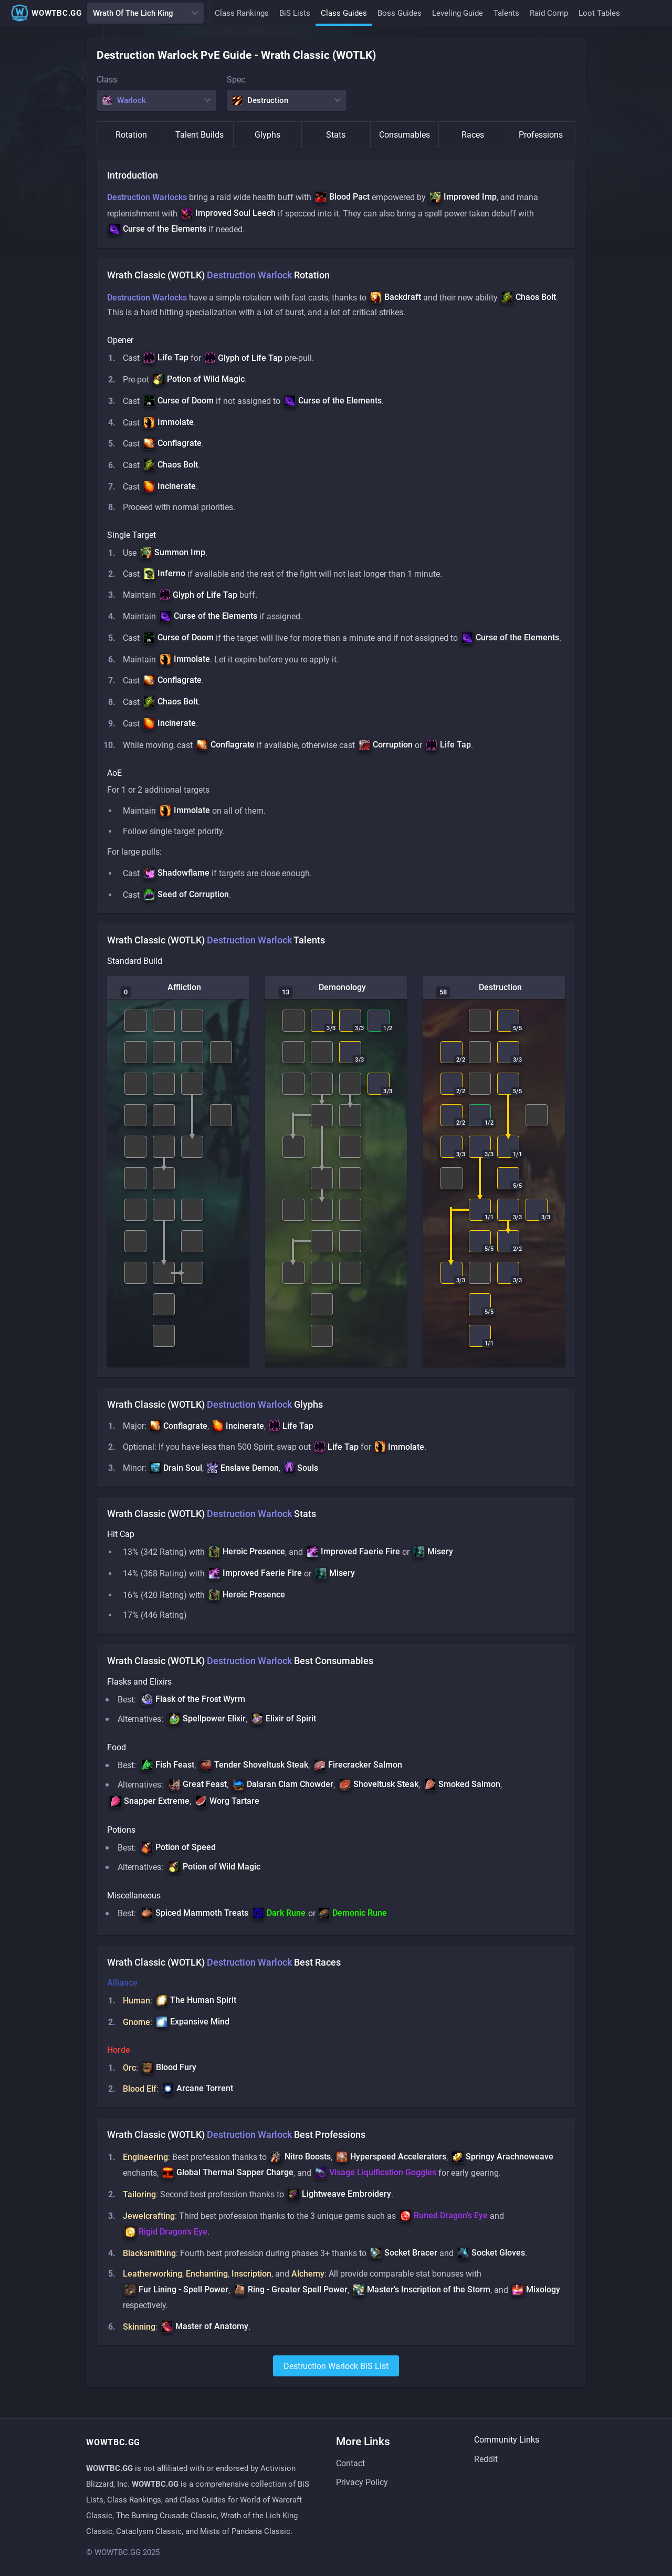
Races (472, 135)
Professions (541, 135)
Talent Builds (199, 135)
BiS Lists (294, 13)
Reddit (486, 2459)
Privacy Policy (362, 2483)
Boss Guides (399, 13)
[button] (342, 197)
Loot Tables (599, 13)
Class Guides (344, 13)
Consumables (404, 135)
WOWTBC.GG (46, 13)
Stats (335, 135)
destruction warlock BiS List (336, 2382)
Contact (350, 2464)
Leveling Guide (457, 13)
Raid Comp (549, 13)
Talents (506, 13)
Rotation (131, 135)
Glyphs (267, 135)
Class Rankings (242, 13)
